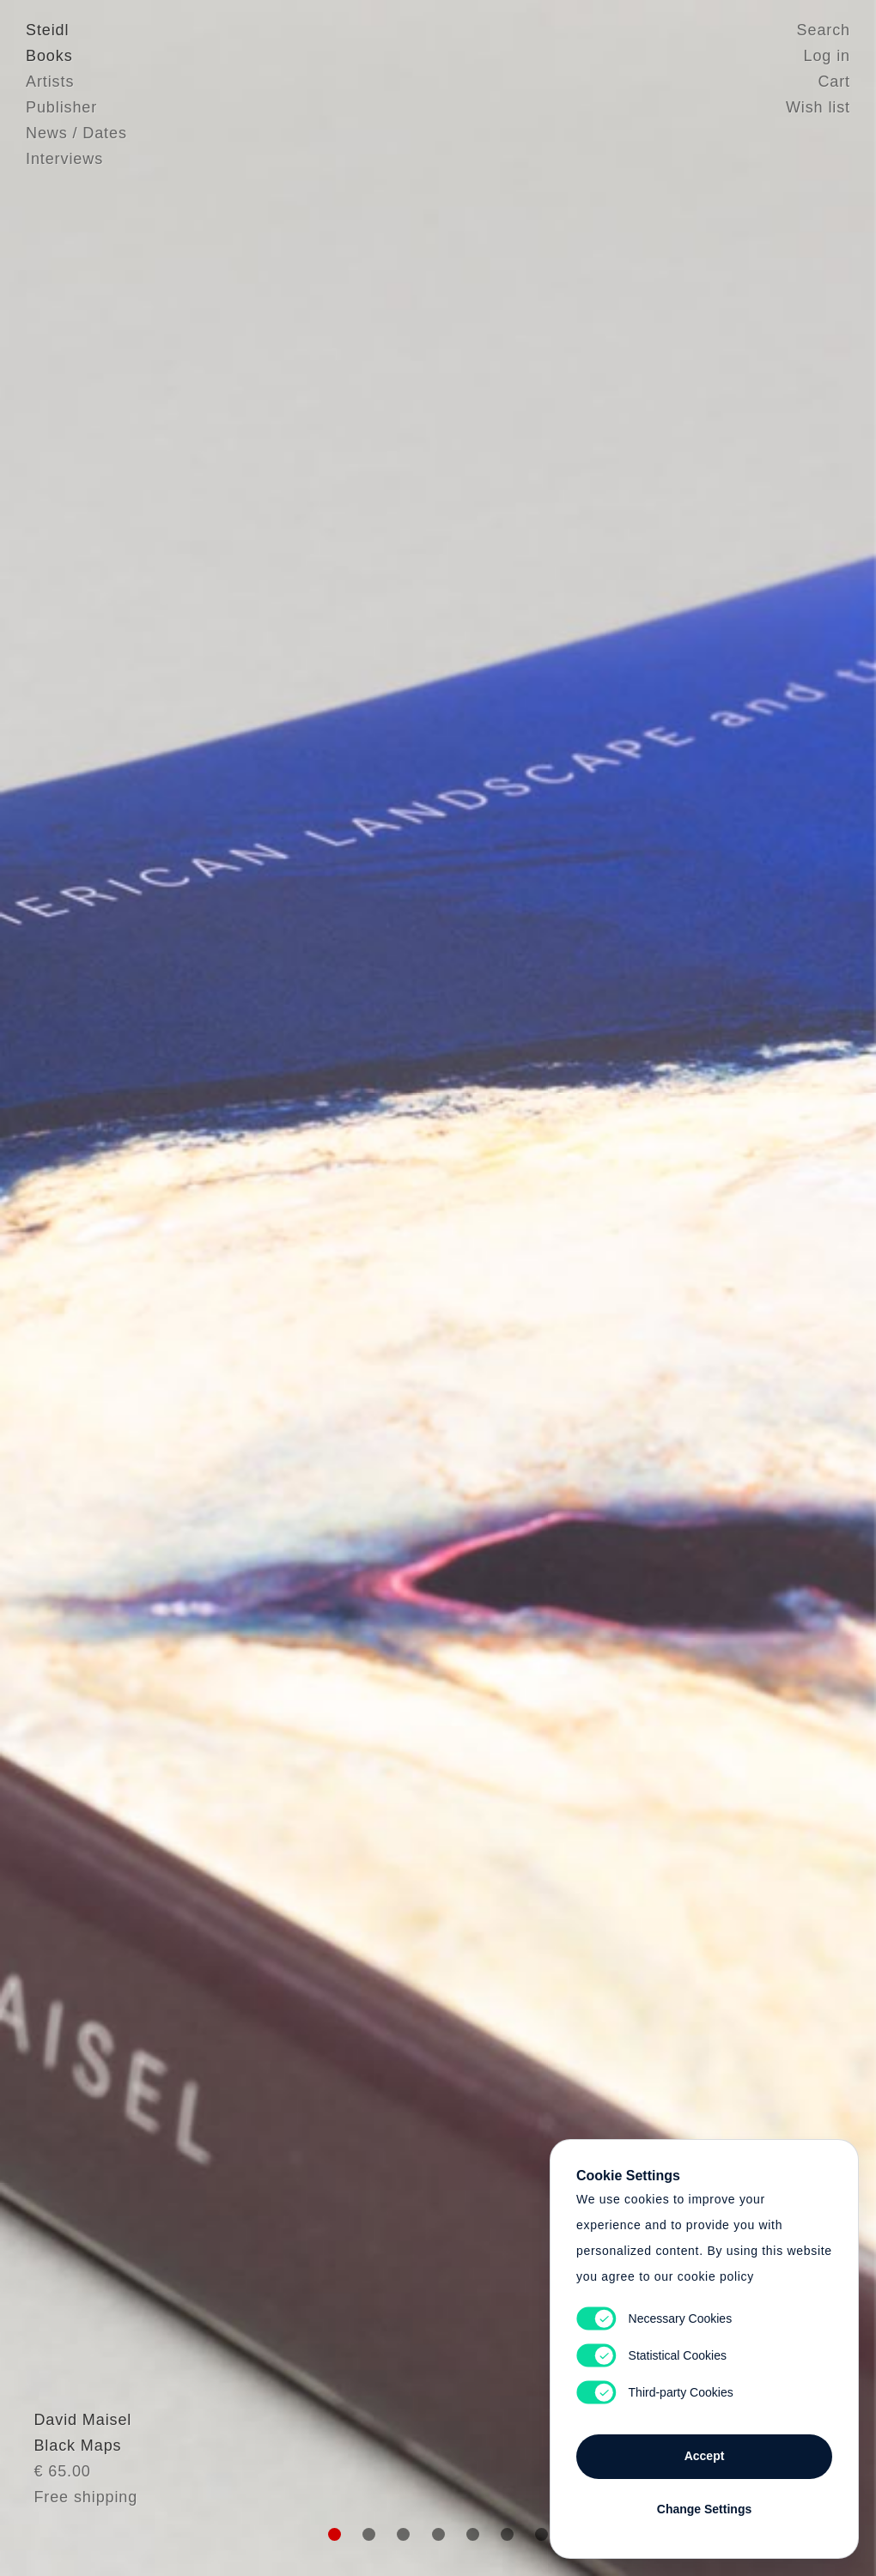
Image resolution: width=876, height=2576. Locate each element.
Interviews (64, 158)
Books (49, 55)
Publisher (61, 107)
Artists (50, 81)
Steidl (47, 30)
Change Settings (704, 2509)
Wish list (818, 107)
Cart (834, 81)
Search (823, 30)
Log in (827, 55)
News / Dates (76, 133)
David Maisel (75, 2460)
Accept (704, 2456)
